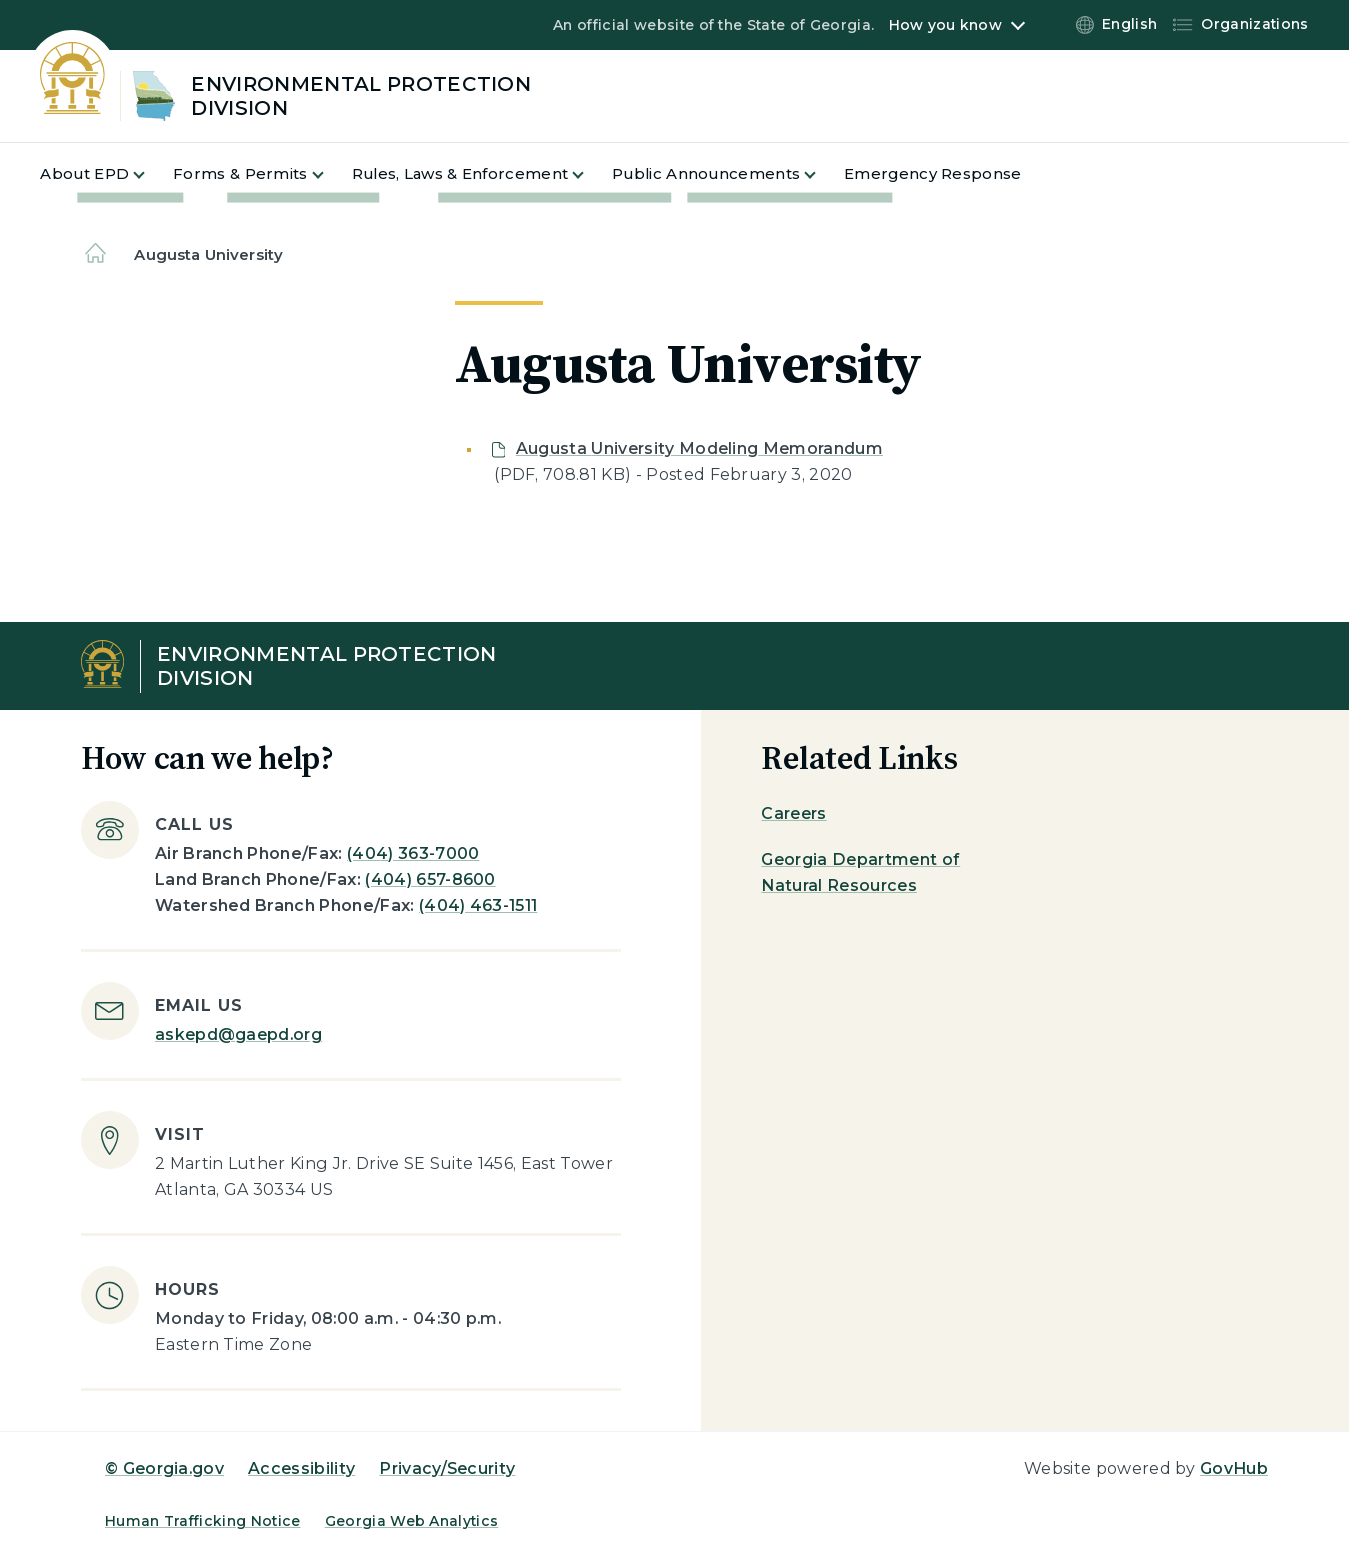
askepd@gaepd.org (238, 1034)
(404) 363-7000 (413, 853)
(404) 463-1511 (478, 905)
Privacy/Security (447, 1468)
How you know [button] (945, 25)
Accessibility (301, 1468)
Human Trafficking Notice (203, 1521)
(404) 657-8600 (430, 879)
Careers (793, 813)
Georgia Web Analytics (412, 1521)
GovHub (1234, 1468)
